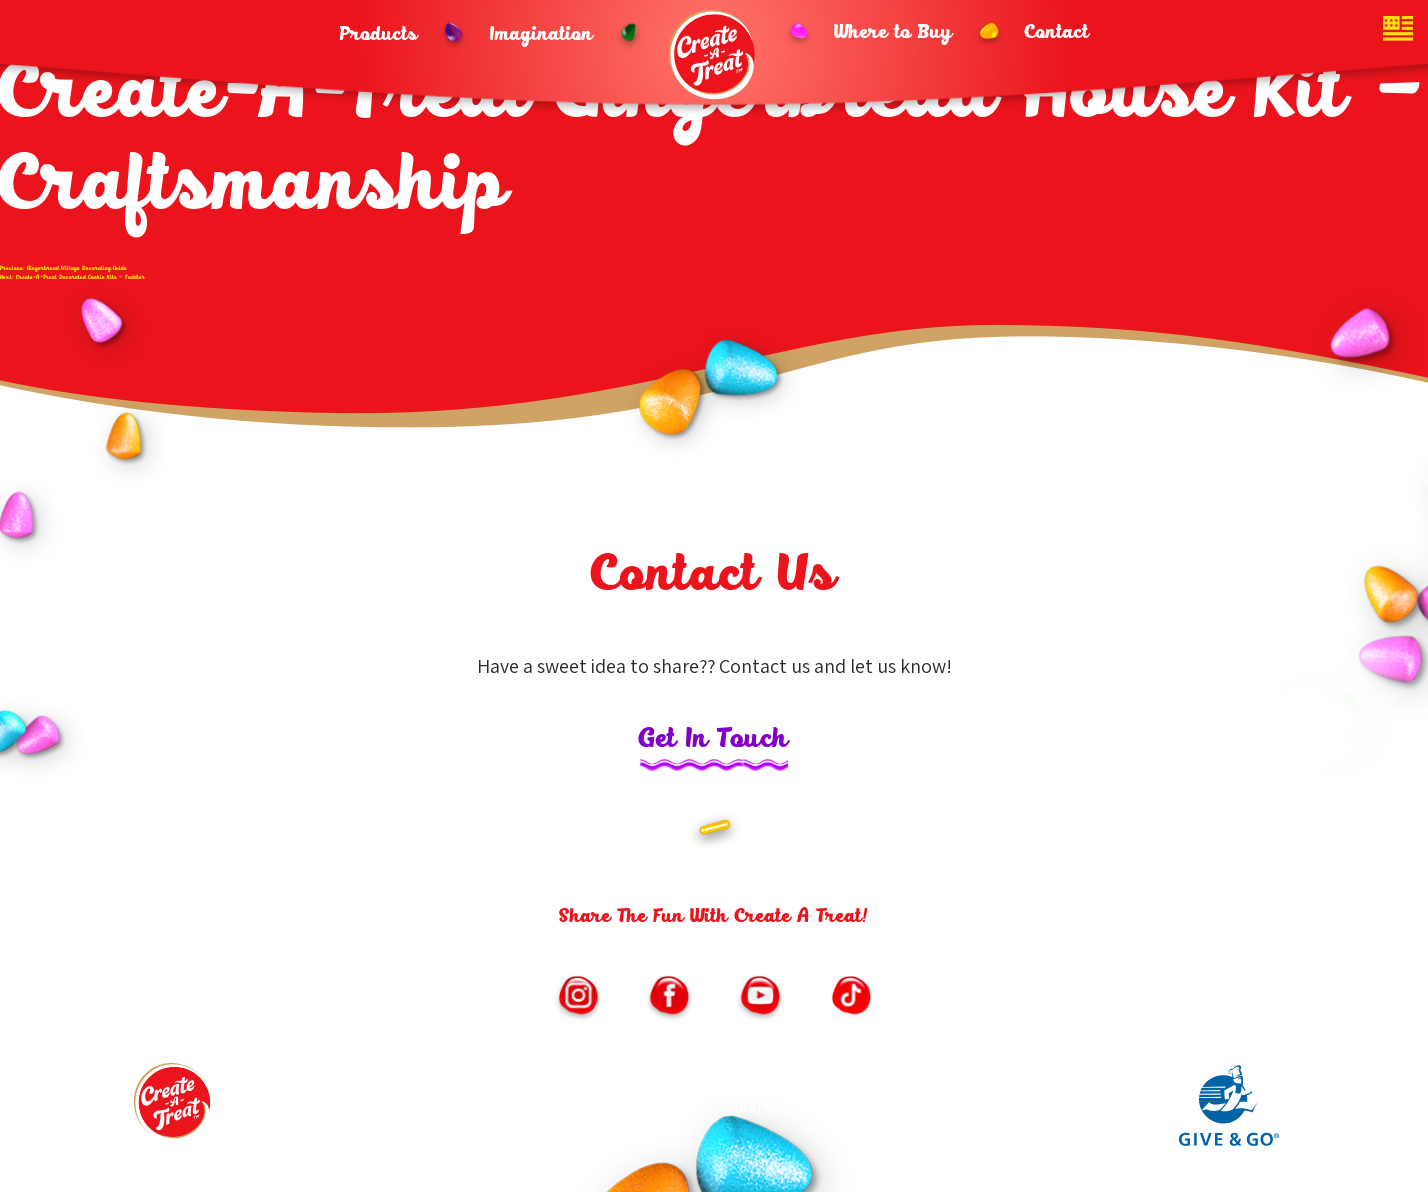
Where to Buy (894, 33)
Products (379, 35)
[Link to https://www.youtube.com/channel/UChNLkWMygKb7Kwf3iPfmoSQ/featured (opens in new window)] (760, 998)
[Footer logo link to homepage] (174, 1107)
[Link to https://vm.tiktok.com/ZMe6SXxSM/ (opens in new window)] (851, 998)
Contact (1057, 33)
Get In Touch (714, 740)
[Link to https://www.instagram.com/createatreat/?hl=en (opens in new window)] (578, 998)
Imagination (541, 35)
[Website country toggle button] (1398, 30)
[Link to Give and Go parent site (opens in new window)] (1229, 1141)
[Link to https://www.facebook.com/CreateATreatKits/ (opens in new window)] (669, 998)
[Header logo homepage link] (714, 55)
